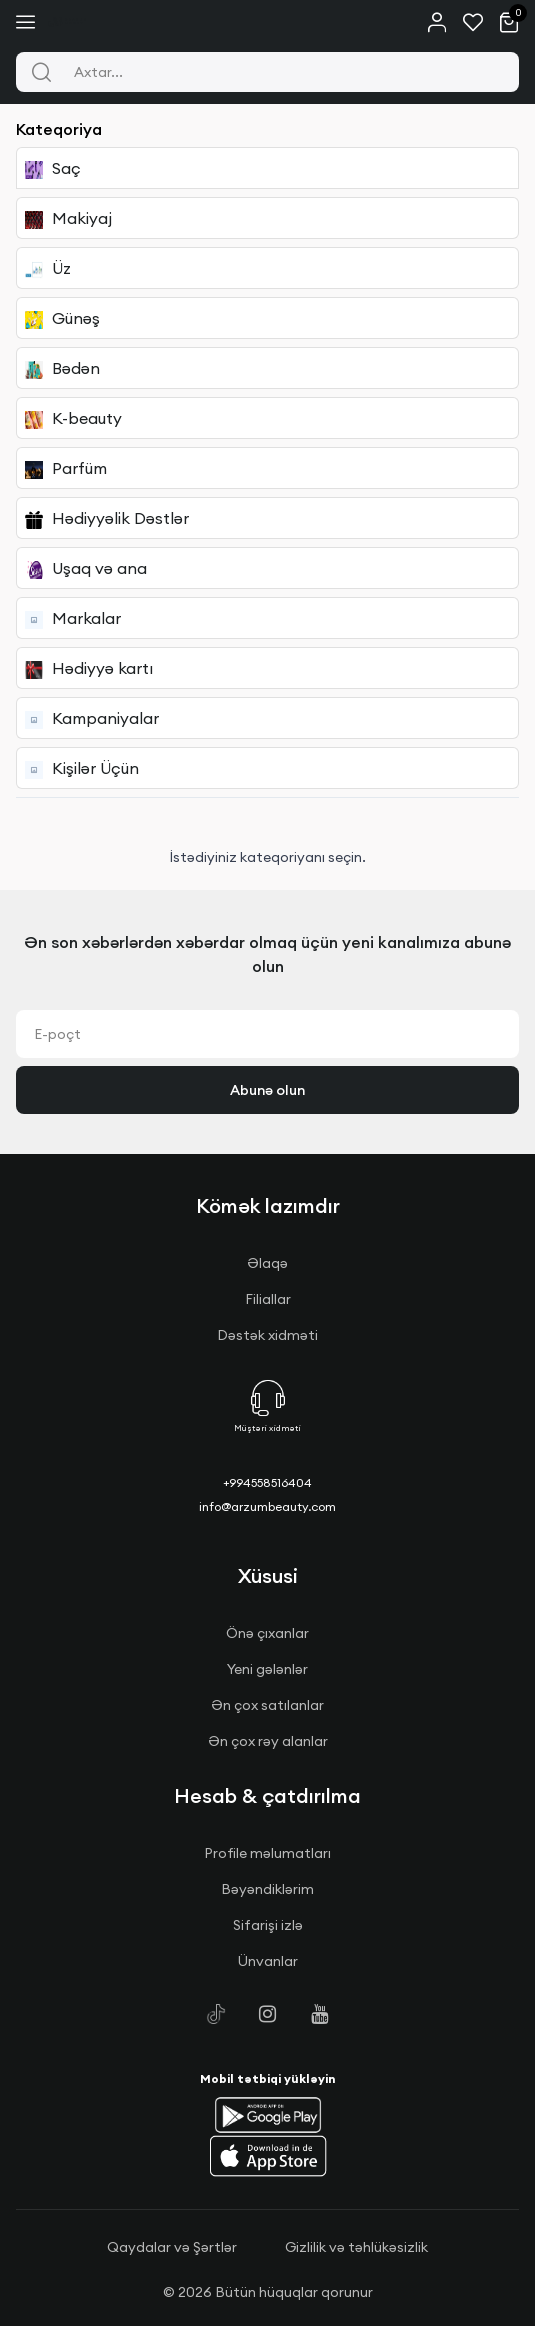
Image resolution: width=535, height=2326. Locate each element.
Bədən (62, 368)
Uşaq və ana (86, 568)
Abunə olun (267, 1090)
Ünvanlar (268, 1961)
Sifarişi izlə (268, 1925)
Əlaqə (267, 1263)
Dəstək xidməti (267, 1335)
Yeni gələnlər (267, 1669)
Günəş (62, 318)
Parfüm (66, 468)
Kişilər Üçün (82, 768)
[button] (268, 2115)
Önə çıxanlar (267, 1633)
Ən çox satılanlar (267, 1705)
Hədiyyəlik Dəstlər (107, 518)
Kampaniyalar (92, 718)
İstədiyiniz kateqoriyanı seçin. (267, 857)
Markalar (73, 618)
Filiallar (268, 1299)
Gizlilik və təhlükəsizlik (356, 2247)
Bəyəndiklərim (267, 1889)
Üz (48, 268)
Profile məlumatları (267, 1853)
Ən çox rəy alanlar (268, 1741)
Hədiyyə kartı (89, 668)
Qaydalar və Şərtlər (172, 2247)
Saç (53, 168)
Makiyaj (68, 218)
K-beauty (73, 418)
